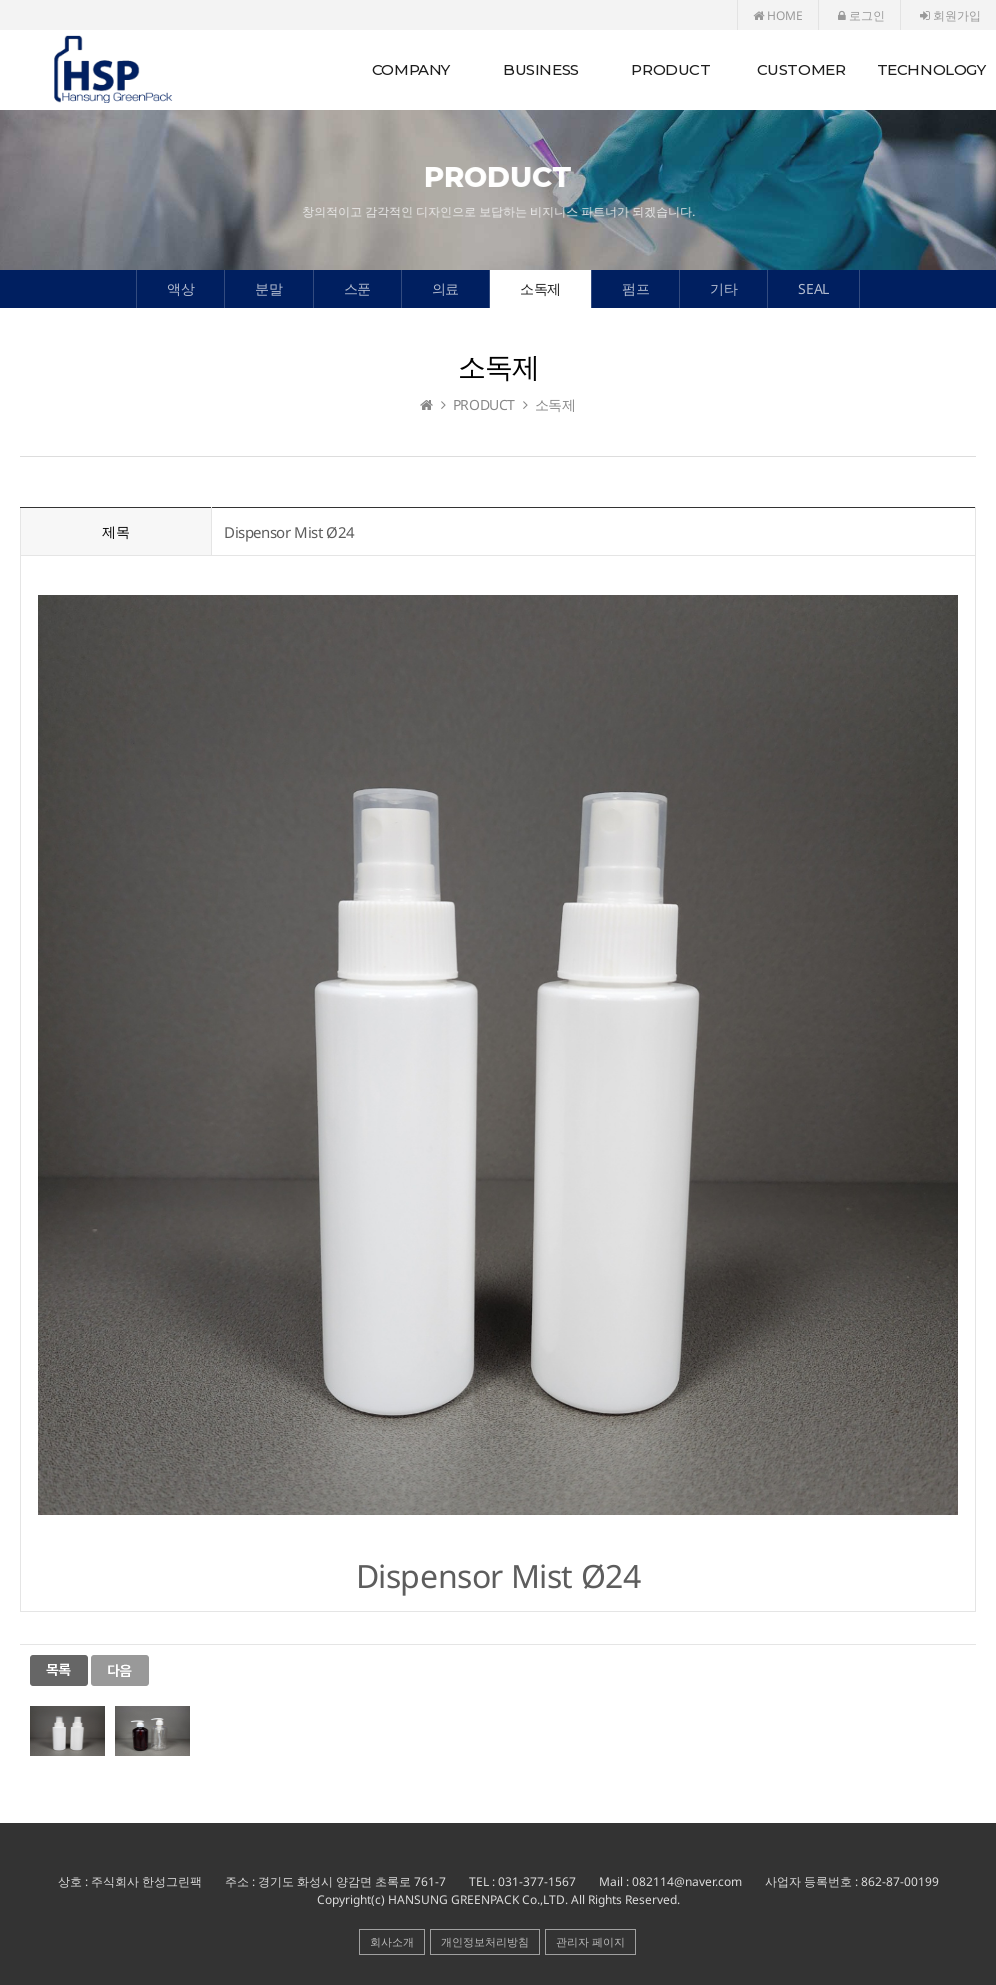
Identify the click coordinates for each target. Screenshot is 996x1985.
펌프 (635, 288)
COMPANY (411, 69)
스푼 (357, 288)
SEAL (813, 288)
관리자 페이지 (590, 1941)
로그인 (861, 15)
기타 (723, 288)
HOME (778, 15)
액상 (180, 288)
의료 (445, 288)
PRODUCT (670, 69)
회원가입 (950, 15)
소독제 (540, 288)
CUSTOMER (801, 69)
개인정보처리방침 (485, 1941)
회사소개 (392, 1941)
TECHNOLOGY (931, 69)
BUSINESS (541, 69)
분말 (268, 288)
